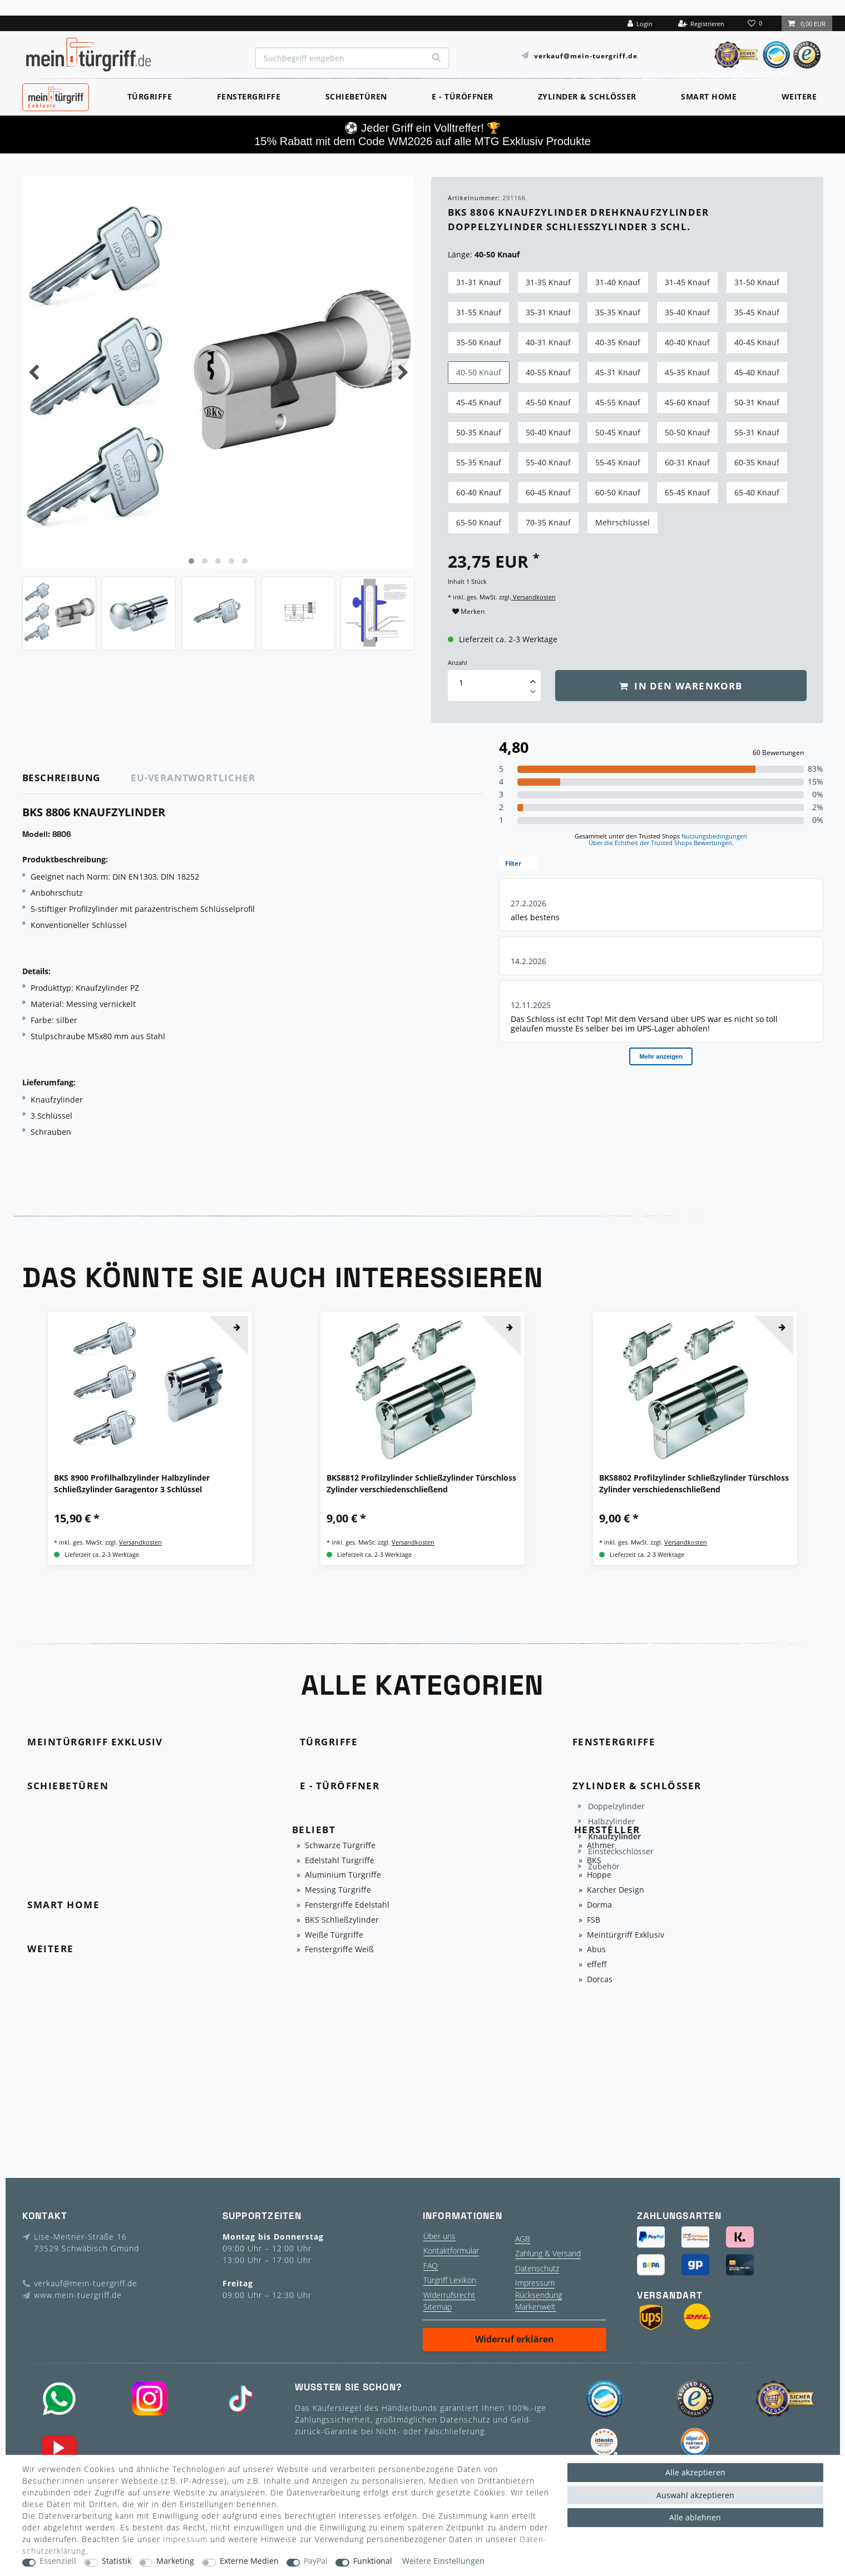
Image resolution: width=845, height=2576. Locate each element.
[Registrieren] (700, 23)
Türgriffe (149, 96)
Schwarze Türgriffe (340, 1845)
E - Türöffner (462, 96)
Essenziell (57, 2561)
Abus (596, 1949)
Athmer (601, 1845)
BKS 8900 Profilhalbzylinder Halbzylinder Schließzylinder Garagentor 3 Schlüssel (132, 1483)
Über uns (439, 2236)
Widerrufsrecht (449, 2295)
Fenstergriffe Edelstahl (347, 1905)
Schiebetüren (356, 96)
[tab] (77, 778)
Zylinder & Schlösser (587, 96)
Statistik (116, 2561)
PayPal (316, 2561)
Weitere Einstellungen (443, 2561)
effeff (597, 1964)
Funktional (372, 2561)
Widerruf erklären (514, 2339)
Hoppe (599, 1875)
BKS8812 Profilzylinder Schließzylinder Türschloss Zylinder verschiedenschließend (421, 1483)
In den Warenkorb (681, 685)
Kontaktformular (451, 2250)
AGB (522, 2238)
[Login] (640, 23)
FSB (593, 1920)
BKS (594, 1860)
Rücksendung (538, 2295)
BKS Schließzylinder (342, 1920)
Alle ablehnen (695, 2517)
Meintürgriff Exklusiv (625, 1935)
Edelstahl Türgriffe (339, 1860)
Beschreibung (61, 777)
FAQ (430, 2265)
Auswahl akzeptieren (695, 2495)
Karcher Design (615, 1890)
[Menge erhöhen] (533, 678)
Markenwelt (535, 2306)
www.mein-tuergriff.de (78, 2295)
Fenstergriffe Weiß (339, 1949)
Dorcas (599, 1979)
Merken (468, 611)
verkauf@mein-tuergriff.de (586, 55)
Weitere (799, 96)
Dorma (599, 1905)
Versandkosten (533, 597)
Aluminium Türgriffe (343, 1875)
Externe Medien (249, 2561)
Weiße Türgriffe (334, 1935)
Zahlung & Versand (548, 2253)
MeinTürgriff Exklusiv (54, 96)
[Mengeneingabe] (461, 682)
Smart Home (709, 96)
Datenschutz (537, 2268)
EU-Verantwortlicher (193, 777)
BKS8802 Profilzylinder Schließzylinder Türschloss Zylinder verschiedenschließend (694, 1483)
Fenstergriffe (249, 96)
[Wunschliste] (756, 23)
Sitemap (437, 2306)
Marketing (175, 2561)
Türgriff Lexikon (449, 2280)
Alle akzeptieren (695, 2472)
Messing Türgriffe (338, 1890)
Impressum (535, 2282)
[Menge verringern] (533, 693)
